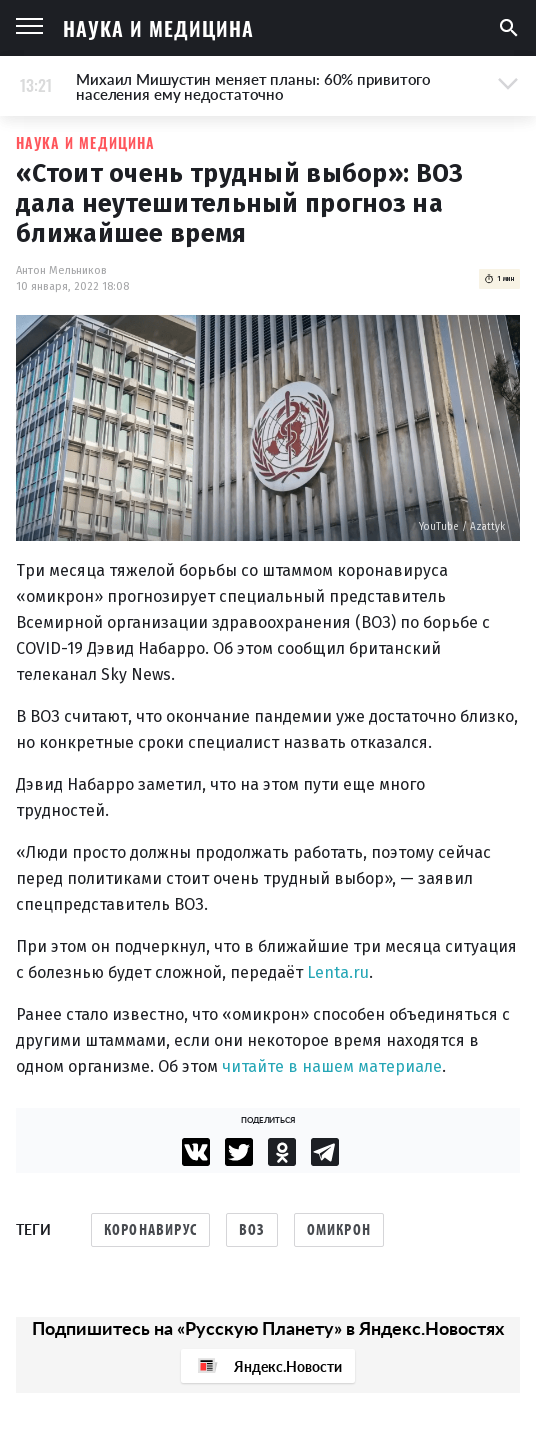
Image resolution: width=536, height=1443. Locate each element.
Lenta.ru (338, 972)
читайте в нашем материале (332, 1066)
